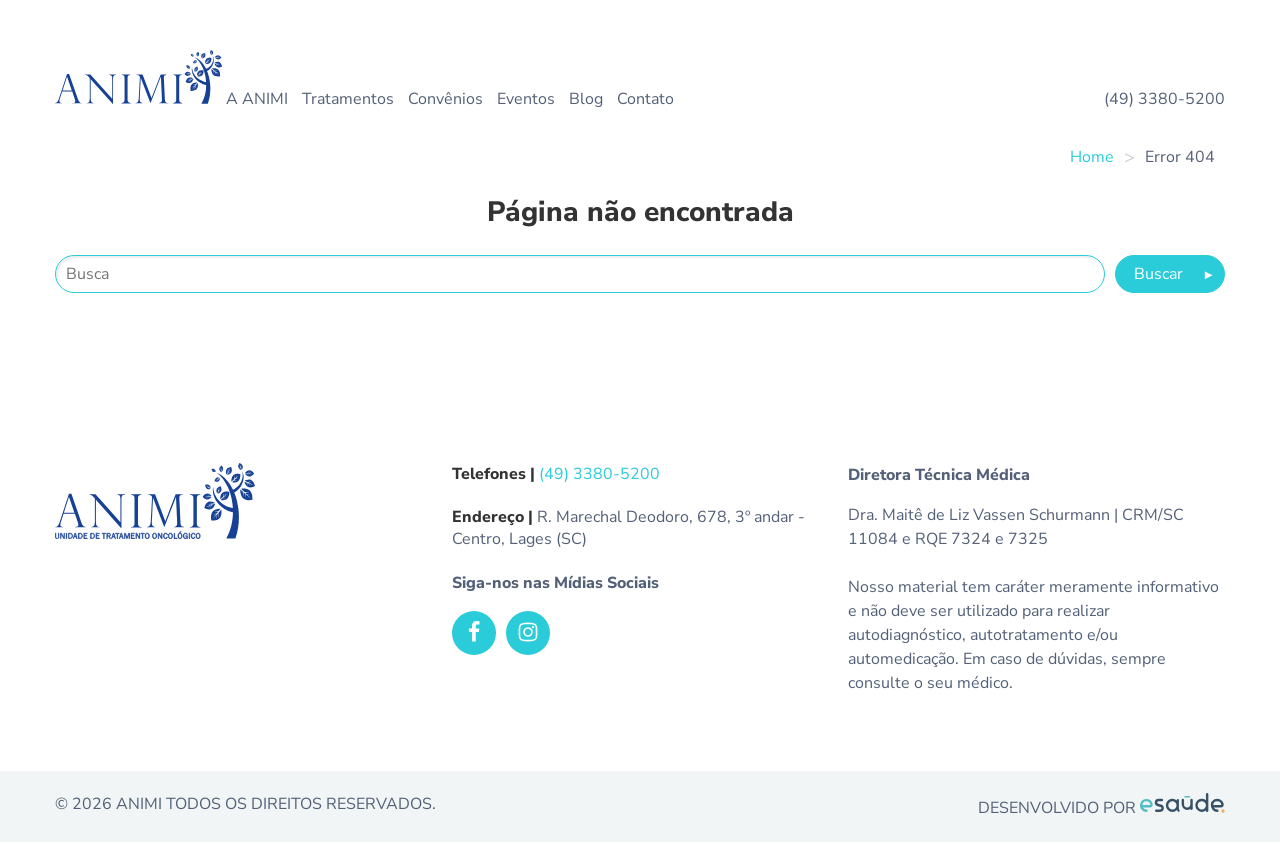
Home (1092, 157)
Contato (645, 99)
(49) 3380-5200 (1164, 99)
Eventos (526, 99)
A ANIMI (257, 99)
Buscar (1174, 274)
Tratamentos (348, 99)
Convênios (445, 99)
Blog (586, 99)
